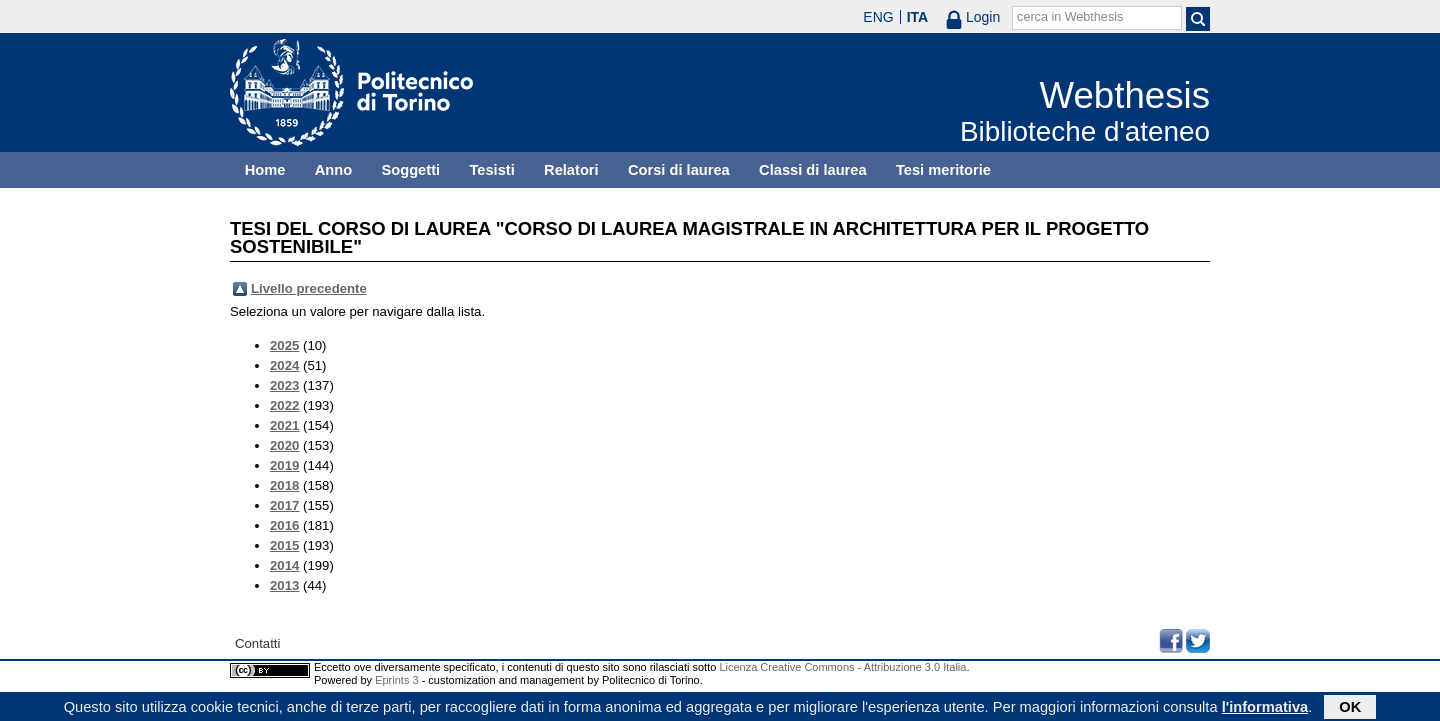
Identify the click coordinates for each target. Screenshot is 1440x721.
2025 (284, 345)
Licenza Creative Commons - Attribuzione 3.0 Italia (842, 667)
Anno (333, 170)
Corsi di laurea (679, 170)
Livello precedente (309, 288)
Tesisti (491, 170)
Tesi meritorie (943, 170)
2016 (284, 525)
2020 (284, 445)
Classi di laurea (813, 170)
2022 (284, 405)
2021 (284, 425)
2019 (284, 465)
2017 (284, 505)
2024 (284, 365)
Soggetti (410, 170)
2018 (284, 485)
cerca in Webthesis (1070, 17)
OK (1350, 708)
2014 (284, 565)
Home (265, 170)
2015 (284, 545)
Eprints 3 (396, 680)
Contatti (257, 643)
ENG (878, 17)
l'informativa (1265, 708)
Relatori (571, 170)
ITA (918, 17)
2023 (284, 385)
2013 (284, 585)
